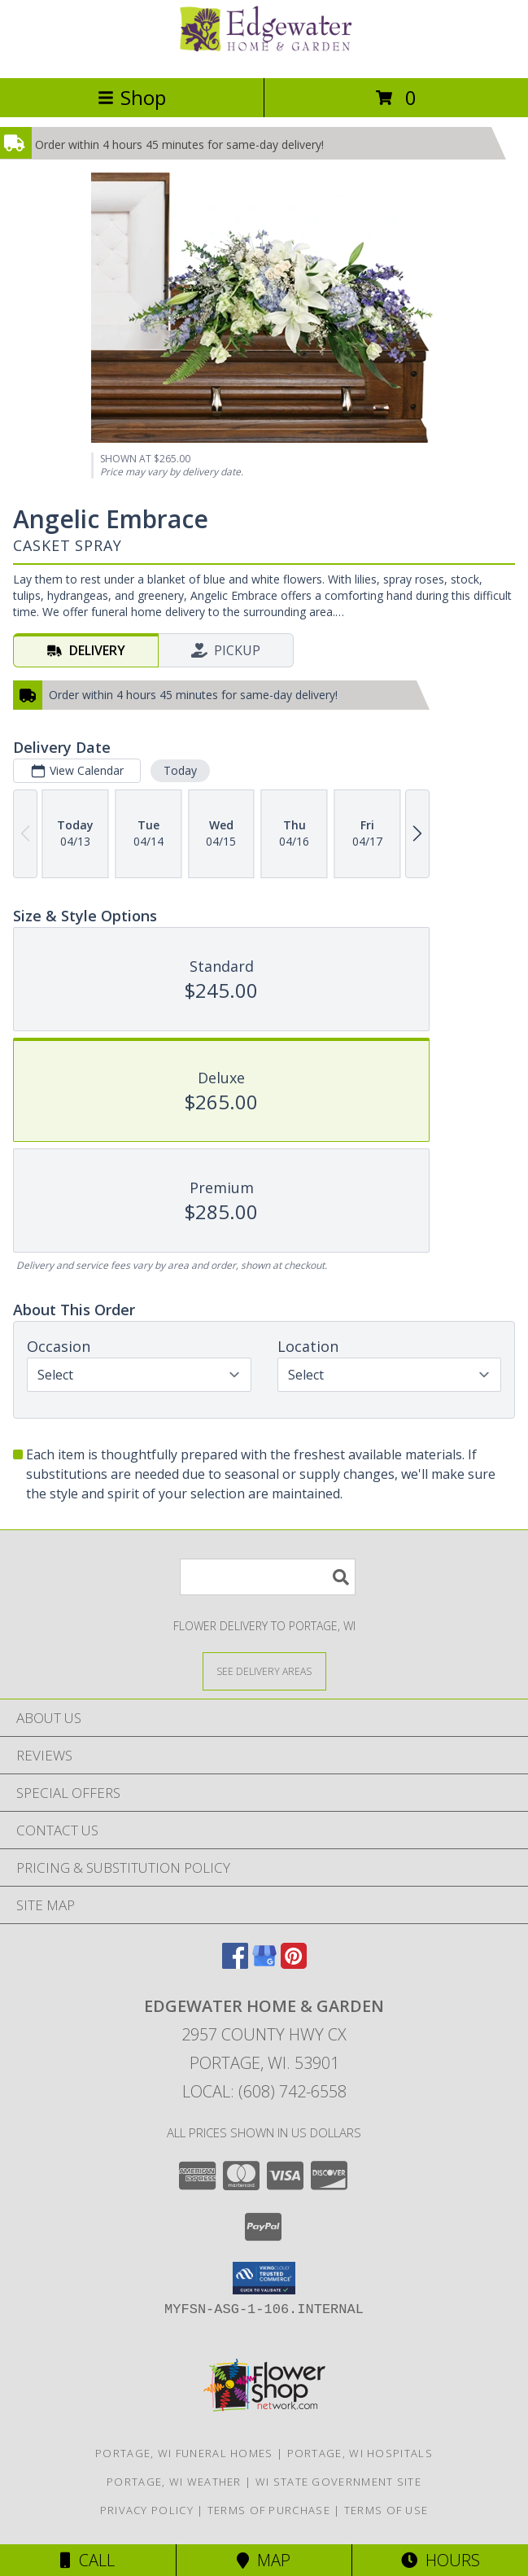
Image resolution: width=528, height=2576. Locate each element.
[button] (264, 2278)
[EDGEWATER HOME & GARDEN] (264, 54)
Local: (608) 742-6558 (264, 2091)
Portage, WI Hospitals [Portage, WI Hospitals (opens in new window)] (360, 2453)
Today (180, 770)
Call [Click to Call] (87, 2560)
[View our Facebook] (235, 1963)
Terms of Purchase (268, 2510)
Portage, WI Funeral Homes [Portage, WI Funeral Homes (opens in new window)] (184, 2453)
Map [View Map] (263, 2560)
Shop (132, 97)
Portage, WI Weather (174, 2481)
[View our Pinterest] (294, 1963)
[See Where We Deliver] (264, 1670)
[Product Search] (268, 1577)
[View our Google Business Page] (264, 1963)
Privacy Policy (147, 2510)
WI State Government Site (338, 2481)
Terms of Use (386, 2510)
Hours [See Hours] (440, 2560)
